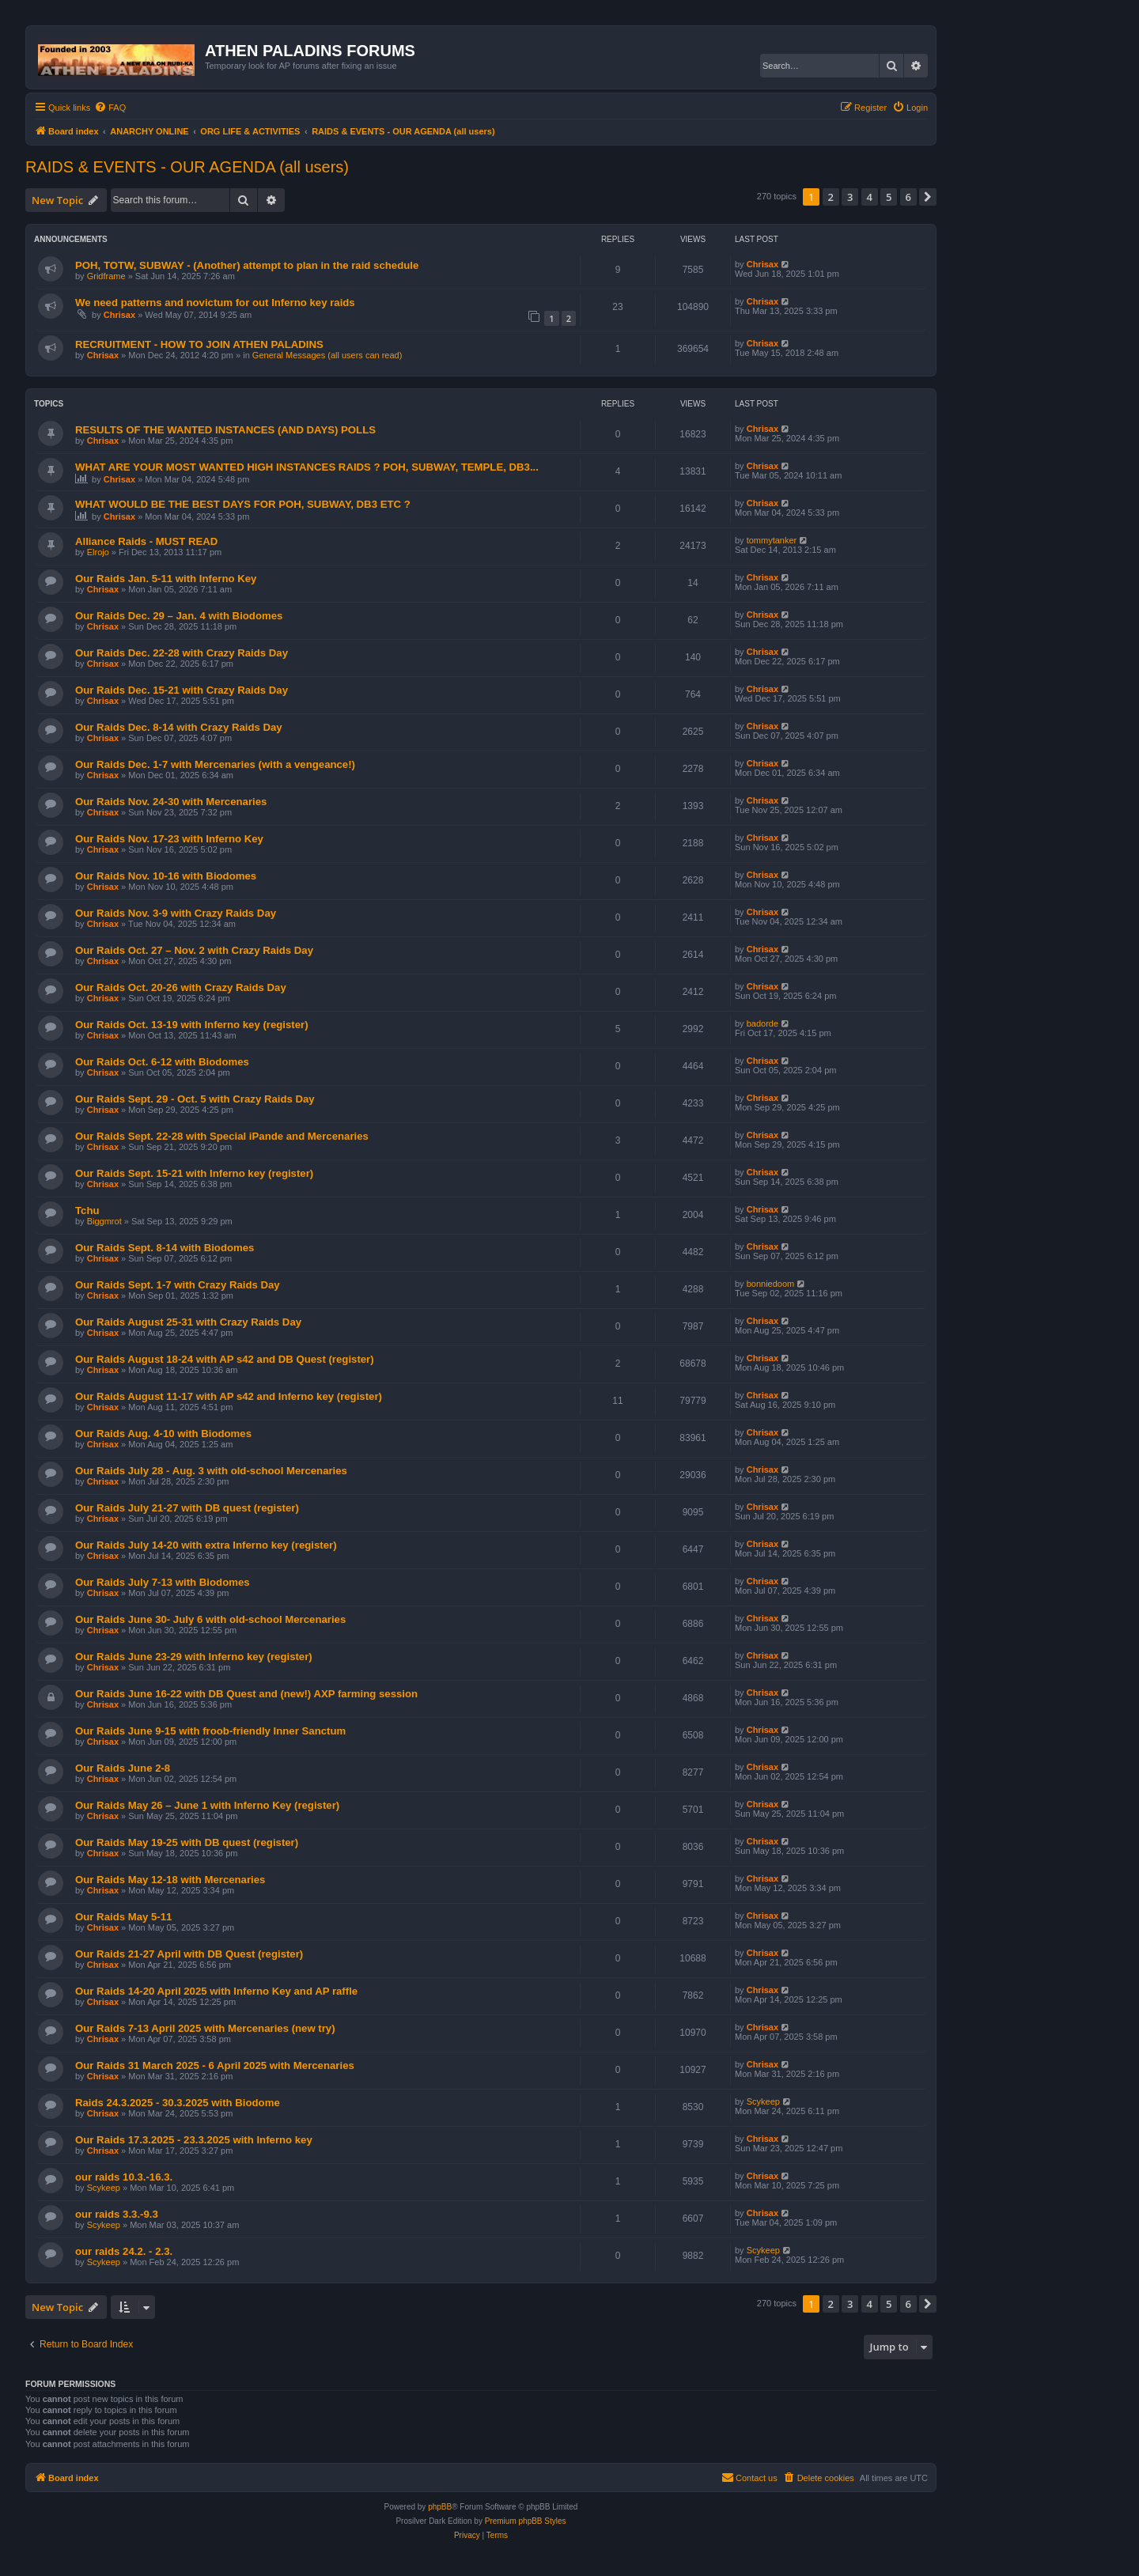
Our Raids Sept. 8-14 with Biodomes (164, 1248)
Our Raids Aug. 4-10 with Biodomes (163, 1433)
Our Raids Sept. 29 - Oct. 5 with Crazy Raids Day (195, 1099)
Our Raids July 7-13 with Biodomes (162, 1582)
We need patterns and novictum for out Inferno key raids (215, 302)
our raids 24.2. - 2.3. (123, 2251)
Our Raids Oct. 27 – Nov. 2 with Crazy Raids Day (194, 950)
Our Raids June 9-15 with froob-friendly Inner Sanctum (210, 1731)
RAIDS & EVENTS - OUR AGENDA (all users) (187, 167)
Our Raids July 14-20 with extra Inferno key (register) (206, 1545)
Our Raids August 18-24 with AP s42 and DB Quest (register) (224, 1359)
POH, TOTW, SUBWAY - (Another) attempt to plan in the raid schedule (246, 265)
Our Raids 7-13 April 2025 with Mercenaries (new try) (205, 2028)
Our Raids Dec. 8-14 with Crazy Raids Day (178, 727)
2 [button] (831, 197)
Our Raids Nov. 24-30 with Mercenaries (171, 802)
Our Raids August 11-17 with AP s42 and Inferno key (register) (228, 1396)
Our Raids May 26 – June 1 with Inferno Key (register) (207, 1805)
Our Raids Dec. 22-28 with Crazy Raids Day (181, 653)
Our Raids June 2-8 (122, 1768)
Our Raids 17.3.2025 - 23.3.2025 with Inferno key (193, 2140)
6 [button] (908, 197)
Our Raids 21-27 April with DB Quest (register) (189, 1954)
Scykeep (763, 2101)
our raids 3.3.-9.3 (116, 2214)
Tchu (87, 1210)
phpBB (440, 2506)
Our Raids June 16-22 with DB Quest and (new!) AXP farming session (246, 1694)
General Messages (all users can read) (327, 355)
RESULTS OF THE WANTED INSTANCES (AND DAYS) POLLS (225, 430)
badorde (762, 1023)
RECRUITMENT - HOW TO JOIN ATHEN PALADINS (199, 344)
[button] (928, 197)
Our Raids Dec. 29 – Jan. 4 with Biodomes (178, 616)
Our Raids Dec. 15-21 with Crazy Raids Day (181, 690)
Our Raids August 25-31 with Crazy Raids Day (188, 1322)
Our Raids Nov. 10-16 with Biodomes (165, 876)
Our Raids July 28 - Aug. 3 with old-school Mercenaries (211, 1471)
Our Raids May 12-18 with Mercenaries (170, 1880)
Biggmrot (104, 1221)
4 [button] (869, 197)
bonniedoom (771, 1283)
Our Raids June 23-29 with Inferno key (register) (193, 1656)
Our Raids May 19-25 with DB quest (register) (186, 1842)
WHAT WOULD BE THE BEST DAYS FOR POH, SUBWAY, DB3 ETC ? (243, 504)
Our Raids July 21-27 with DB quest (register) (187, 1508)
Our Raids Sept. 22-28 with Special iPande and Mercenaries (222, 1136)
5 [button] (888, 197)
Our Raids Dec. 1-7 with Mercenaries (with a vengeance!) (215, 764)
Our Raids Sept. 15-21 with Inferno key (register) (194, 1173)
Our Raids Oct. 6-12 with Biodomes (162, 1062)
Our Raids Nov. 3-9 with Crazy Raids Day (175, 913)
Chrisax (762, 264)
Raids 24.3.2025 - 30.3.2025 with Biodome (177, 2103)
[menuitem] (110, 107)
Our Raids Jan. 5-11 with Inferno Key (165, 578)
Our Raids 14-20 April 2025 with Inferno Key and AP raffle (216, 1991)
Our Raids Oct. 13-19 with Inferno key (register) (191, 1025)
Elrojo (98, 552)
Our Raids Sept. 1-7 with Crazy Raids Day (177, 1285)
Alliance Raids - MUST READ (146, 541)
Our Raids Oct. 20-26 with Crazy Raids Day (180, 987)
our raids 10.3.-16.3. (123, 2177)
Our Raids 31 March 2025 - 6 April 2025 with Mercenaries (214, 2065)
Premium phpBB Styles (525, 2521)
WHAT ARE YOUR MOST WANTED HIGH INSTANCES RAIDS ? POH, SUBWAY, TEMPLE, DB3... (307, 467)
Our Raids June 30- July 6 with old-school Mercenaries (210, 1619)
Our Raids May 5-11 (123, 1917)
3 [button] (850, 197)
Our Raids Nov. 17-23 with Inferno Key (169, 839)
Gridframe (106, 276)
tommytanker (772, 540)
